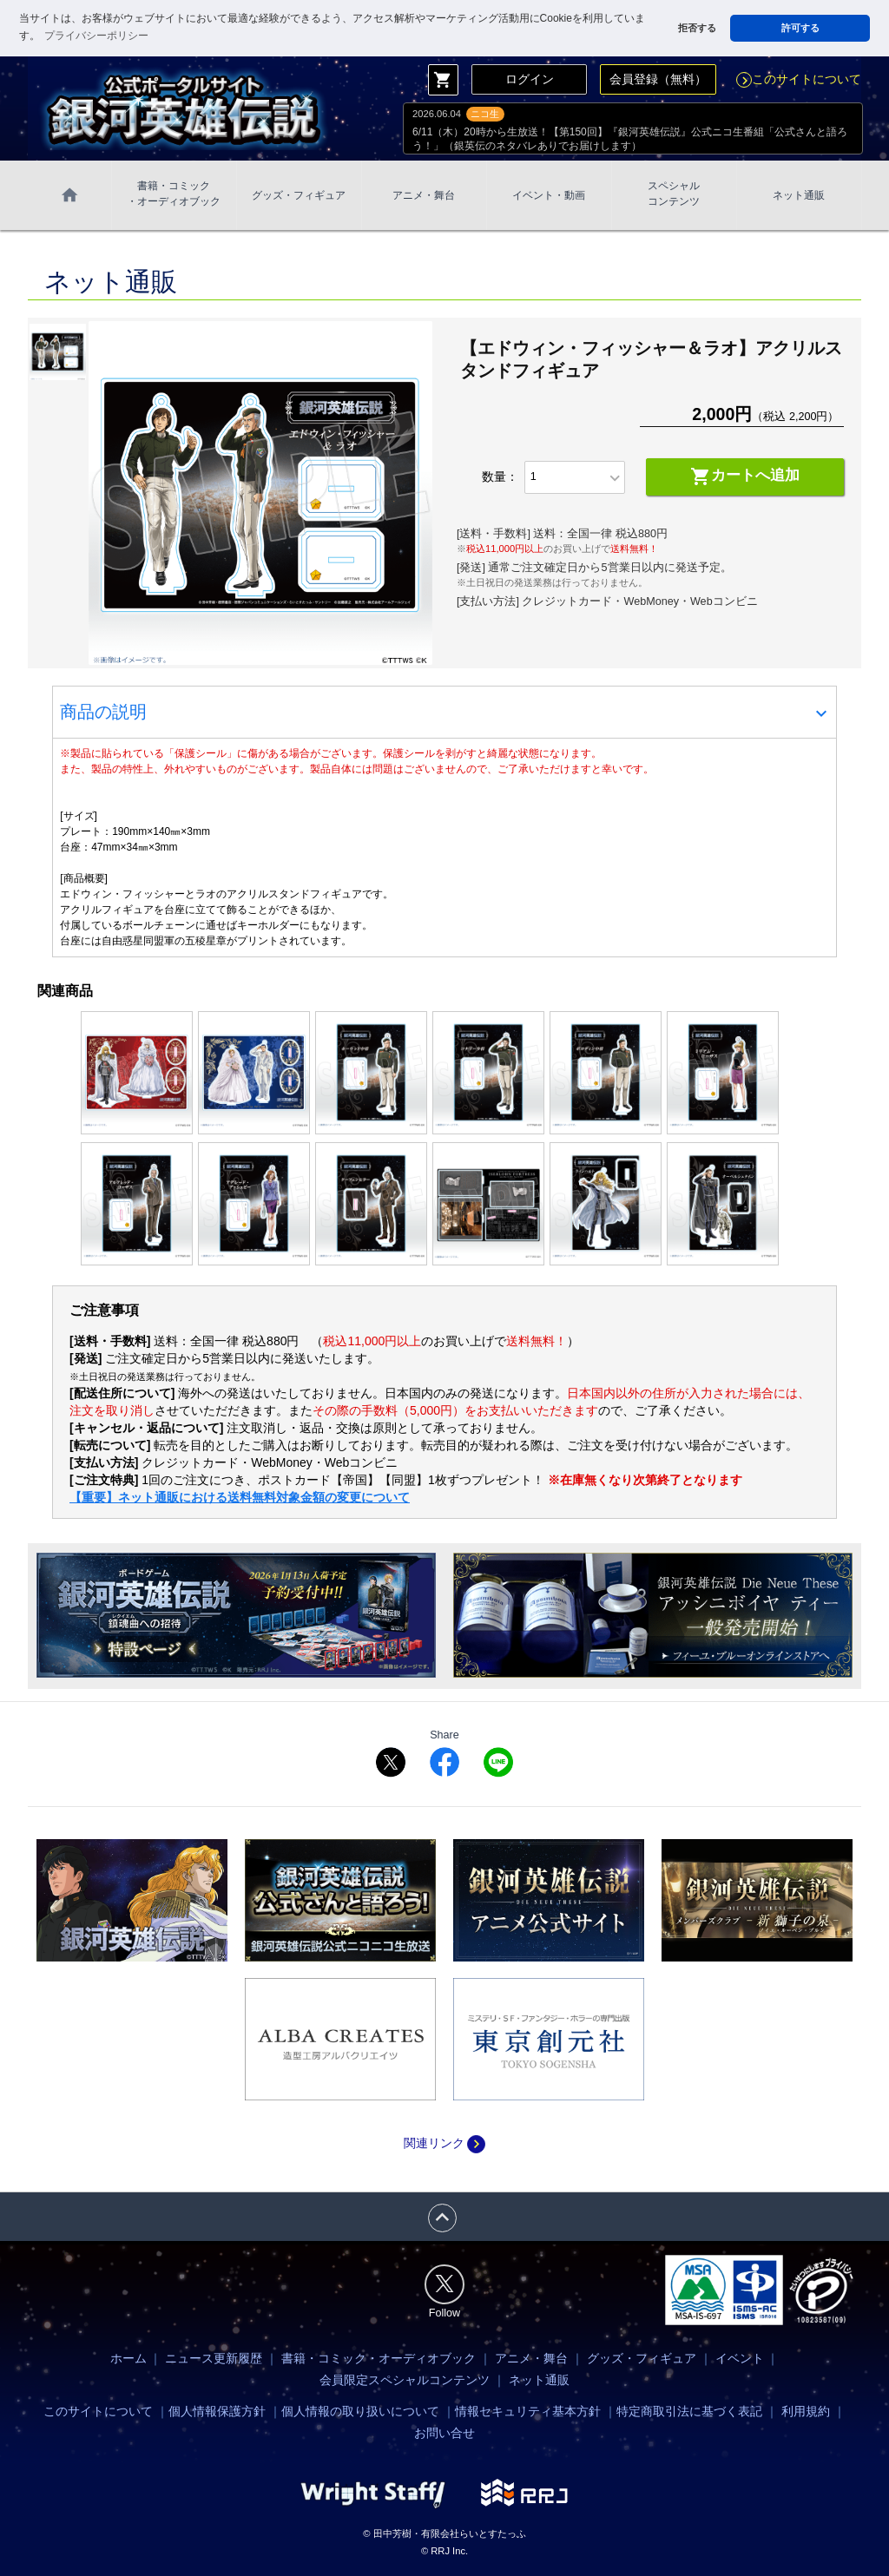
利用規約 (805, 2411)
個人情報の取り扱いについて (360, 2411)
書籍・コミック (173, 194)
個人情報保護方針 (217, 2411)
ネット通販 (799, 195)
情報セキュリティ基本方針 (528, 2411)
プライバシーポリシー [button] (96, 36)
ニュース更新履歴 (213, 2358)
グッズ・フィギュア (299, 195)
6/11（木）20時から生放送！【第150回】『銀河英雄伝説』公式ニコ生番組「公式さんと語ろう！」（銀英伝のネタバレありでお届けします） (629, 139)
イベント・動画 (548, 195)
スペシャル (673, 194)
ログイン (529, 79)
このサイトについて (798, 79)
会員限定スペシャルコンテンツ (404, 2380)
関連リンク (444, 2143)
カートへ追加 (745, 476)
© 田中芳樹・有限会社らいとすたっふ (444, 2533)
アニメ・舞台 (423, 195)
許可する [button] (800, 28)
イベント (739, 2358)
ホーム (128, 2358)
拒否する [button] (697, 28)
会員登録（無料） (658, 79)
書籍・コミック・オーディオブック (378, 2358)
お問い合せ (444, 2433)
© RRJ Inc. (444, 2551)
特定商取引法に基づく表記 (689, 2411)
